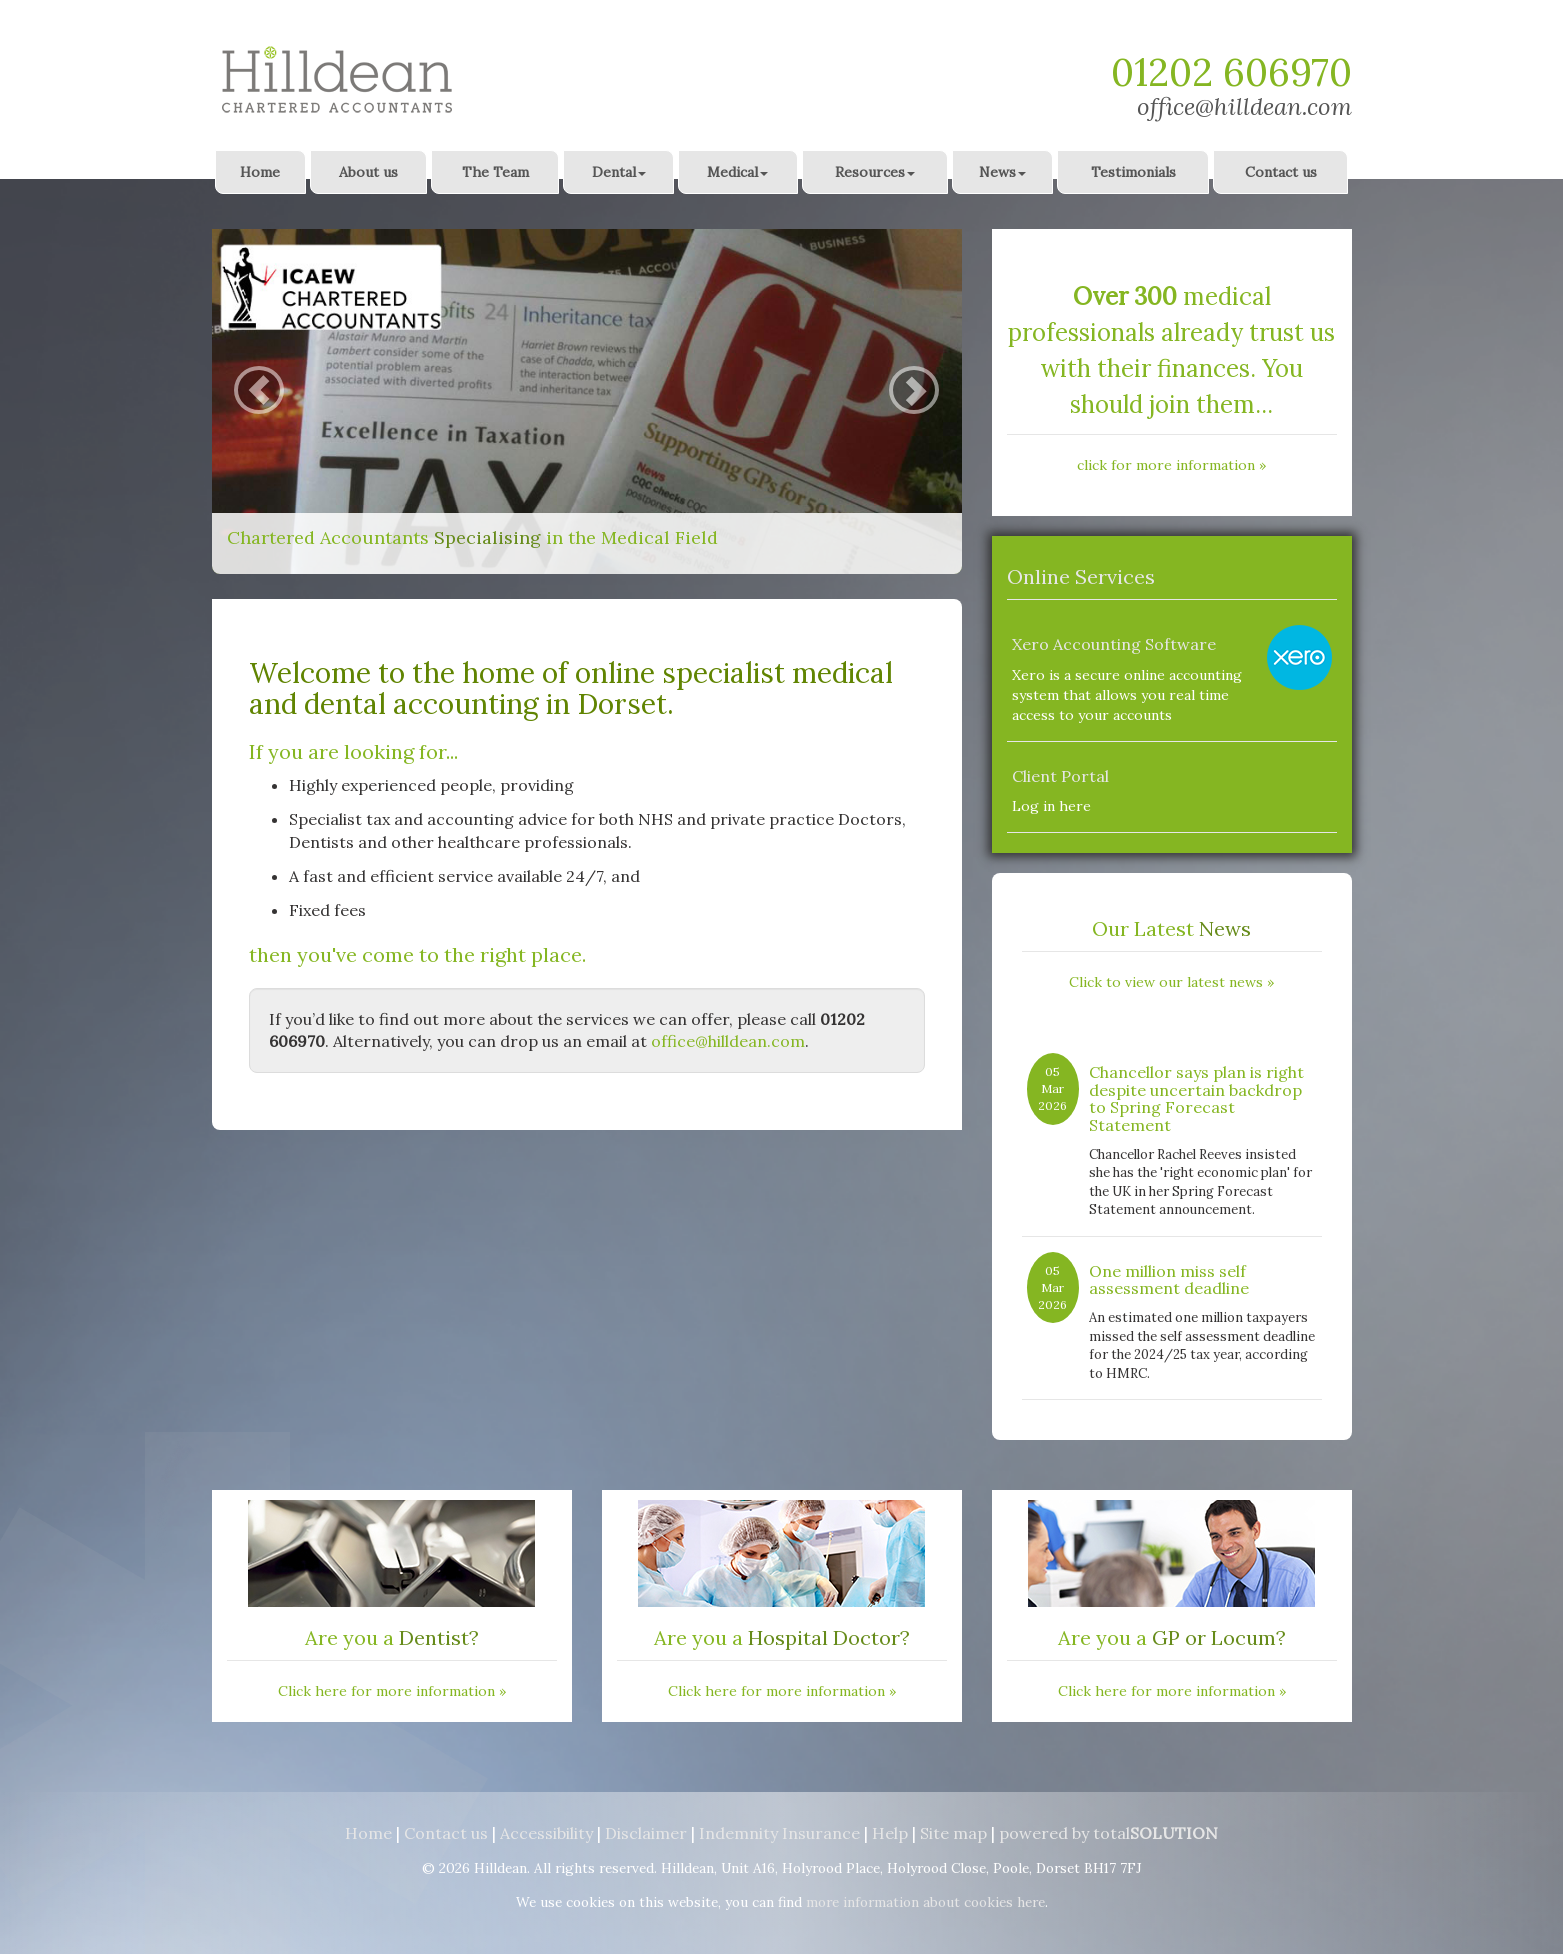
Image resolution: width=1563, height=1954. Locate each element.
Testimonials (1133, 172)
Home (260, 172)
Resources (875, 172)
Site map (953, 1833)
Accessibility (546, 1833)
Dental (619, 172)
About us (368, 172)
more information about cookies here (925, 1902)
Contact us (1281, 172)
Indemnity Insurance (779, 1833)
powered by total (1108, 1833)
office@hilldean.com (1244, 106)
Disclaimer (646, 1833)
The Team (495, 172)
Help (890, 1833)
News (1002, 172)
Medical (737, 172)
